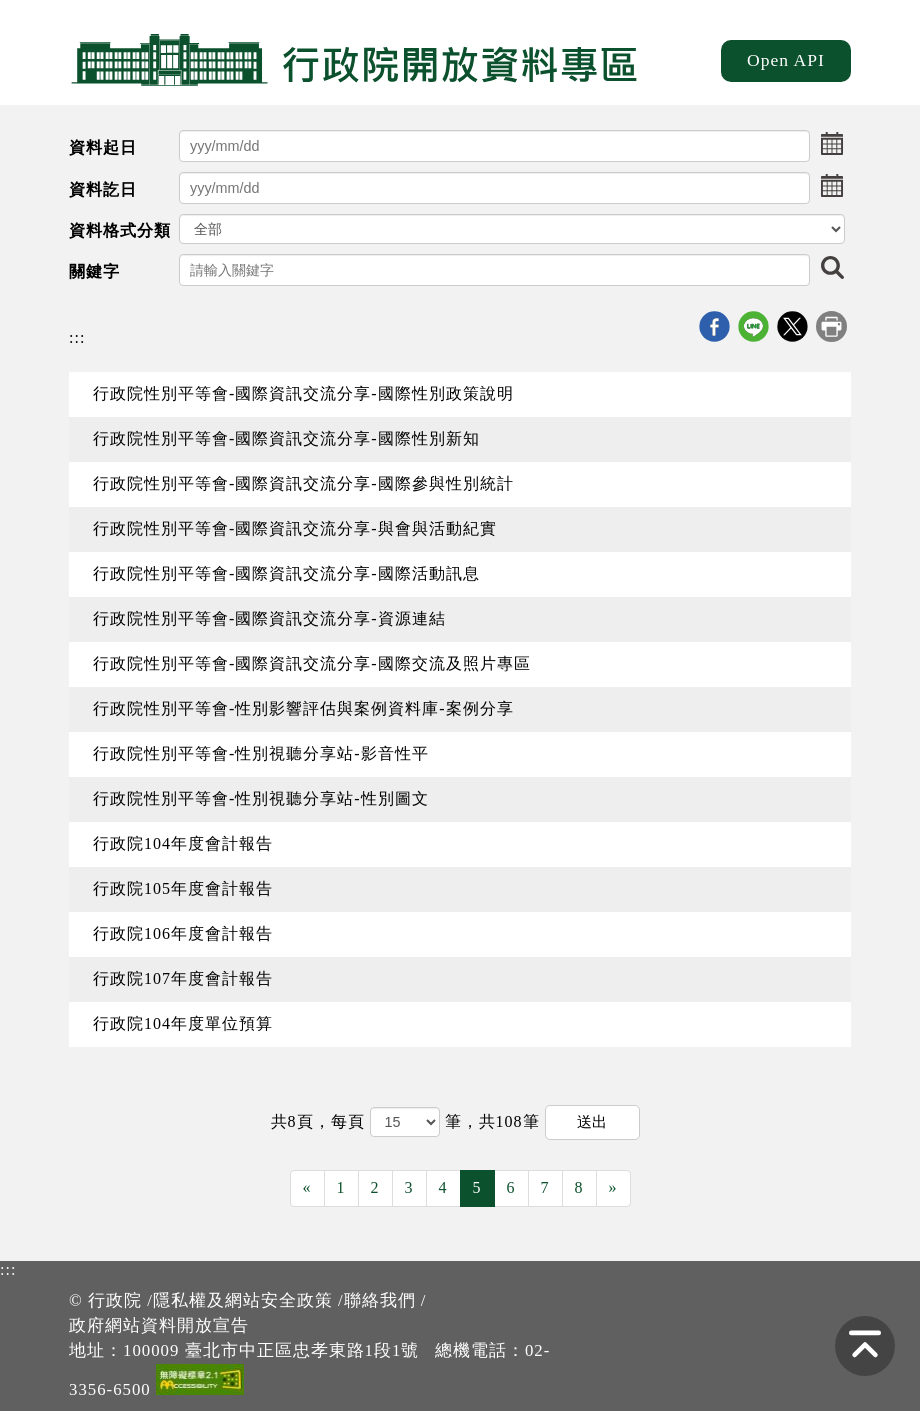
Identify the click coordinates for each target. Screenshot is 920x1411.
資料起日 (103, 147)
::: (77, 337)
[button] (832, 146)
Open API (786, 60)
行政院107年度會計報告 (183, 978)
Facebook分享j (714, 326)
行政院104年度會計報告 (183, 843)
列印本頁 (831, 326)
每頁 (350, 1121)
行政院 (115, 1300)
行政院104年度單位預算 (183, 1023)
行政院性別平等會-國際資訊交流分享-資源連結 (269, 618)
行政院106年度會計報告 (183, 933)
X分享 (792, 326)
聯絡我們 (380, 1300)
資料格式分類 (120, 230)
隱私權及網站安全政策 (243, 1300)
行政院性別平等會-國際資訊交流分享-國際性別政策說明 (303, 393)
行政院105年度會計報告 (183, 888)
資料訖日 (103, 189)
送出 (592, 1121)
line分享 (753, 326)
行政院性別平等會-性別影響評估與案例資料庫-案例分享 (303, 708)
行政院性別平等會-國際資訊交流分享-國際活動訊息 (286, 573)
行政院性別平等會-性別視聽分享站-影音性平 (261, 753)
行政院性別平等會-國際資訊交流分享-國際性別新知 (286, 438)
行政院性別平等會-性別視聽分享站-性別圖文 (261, 798)
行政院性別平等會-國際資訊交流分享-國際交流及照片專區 (312, 663)
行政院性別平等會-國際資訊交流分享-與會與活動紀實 (295, 528)
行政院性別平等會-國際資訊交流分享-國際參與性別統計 (303, 483)
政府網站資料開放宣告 (159, 1325)
